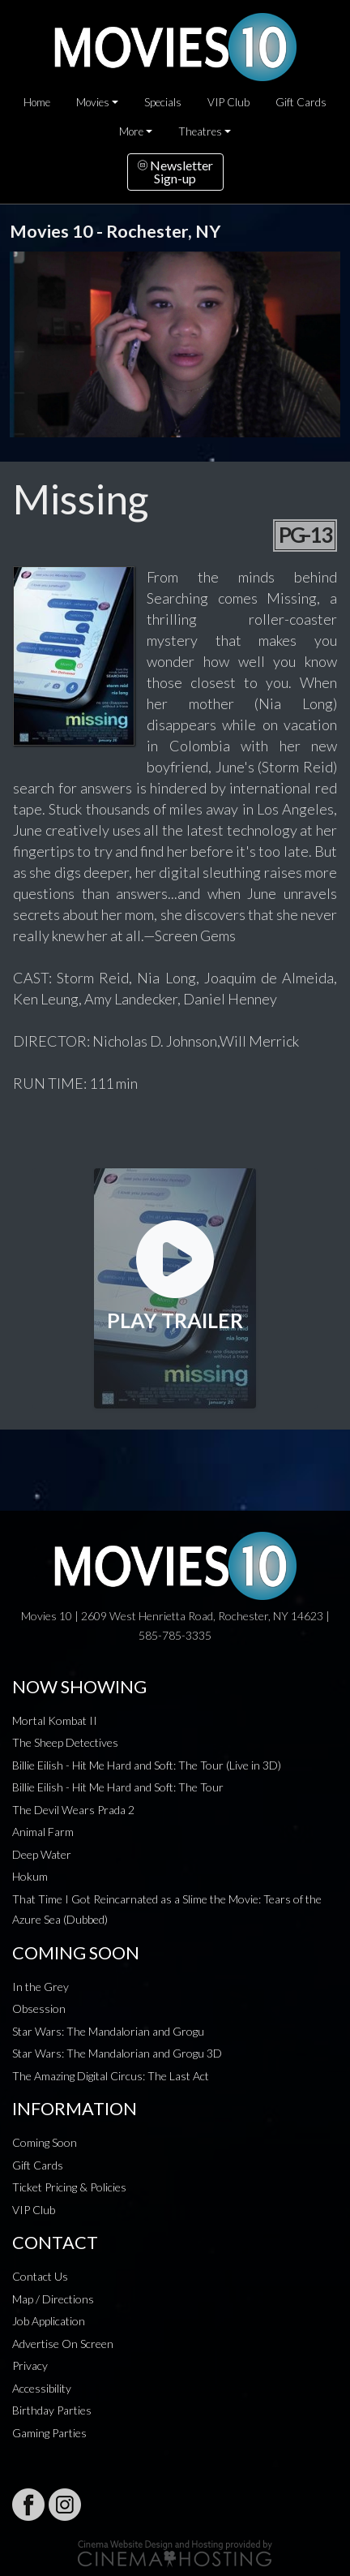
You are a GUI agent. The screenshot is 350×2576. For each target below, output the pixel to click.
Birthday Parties (52, 2410)
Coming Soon (44, 2142)
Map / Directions (53, 2299)
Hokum (30, 1876)
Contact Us (40, 2276)
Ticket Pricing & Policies (69, 2187)
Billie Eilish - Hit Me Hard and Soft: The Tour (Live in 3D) (146, 1765)
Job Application (48, 2321)
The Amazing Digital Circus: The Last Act (110, 2076)
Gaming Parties (49, 2433)
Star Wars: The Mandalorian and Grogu (108, 2031)
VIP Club (228, 102)
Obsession (39, 2008)
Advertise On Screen (62, 2343)
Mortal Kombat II (54, 1720)
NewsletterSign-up (175, 171)
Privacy (30, 2365)
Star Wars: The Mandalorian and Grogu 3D (117, 2053)
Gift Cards (301, 102)
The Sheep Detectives (65, 1742)
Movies (92, 102)
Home (36, 102)
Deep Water (41, 1854)
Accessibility (41, 2388)
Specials (162, 102)
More (131, 131)
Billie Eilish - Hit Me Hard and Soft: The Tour (118, 1787)
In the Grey (40, 1986)
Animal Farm (43, 1831)
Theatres (200, 131)
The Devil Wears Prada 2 (73, 1810)
